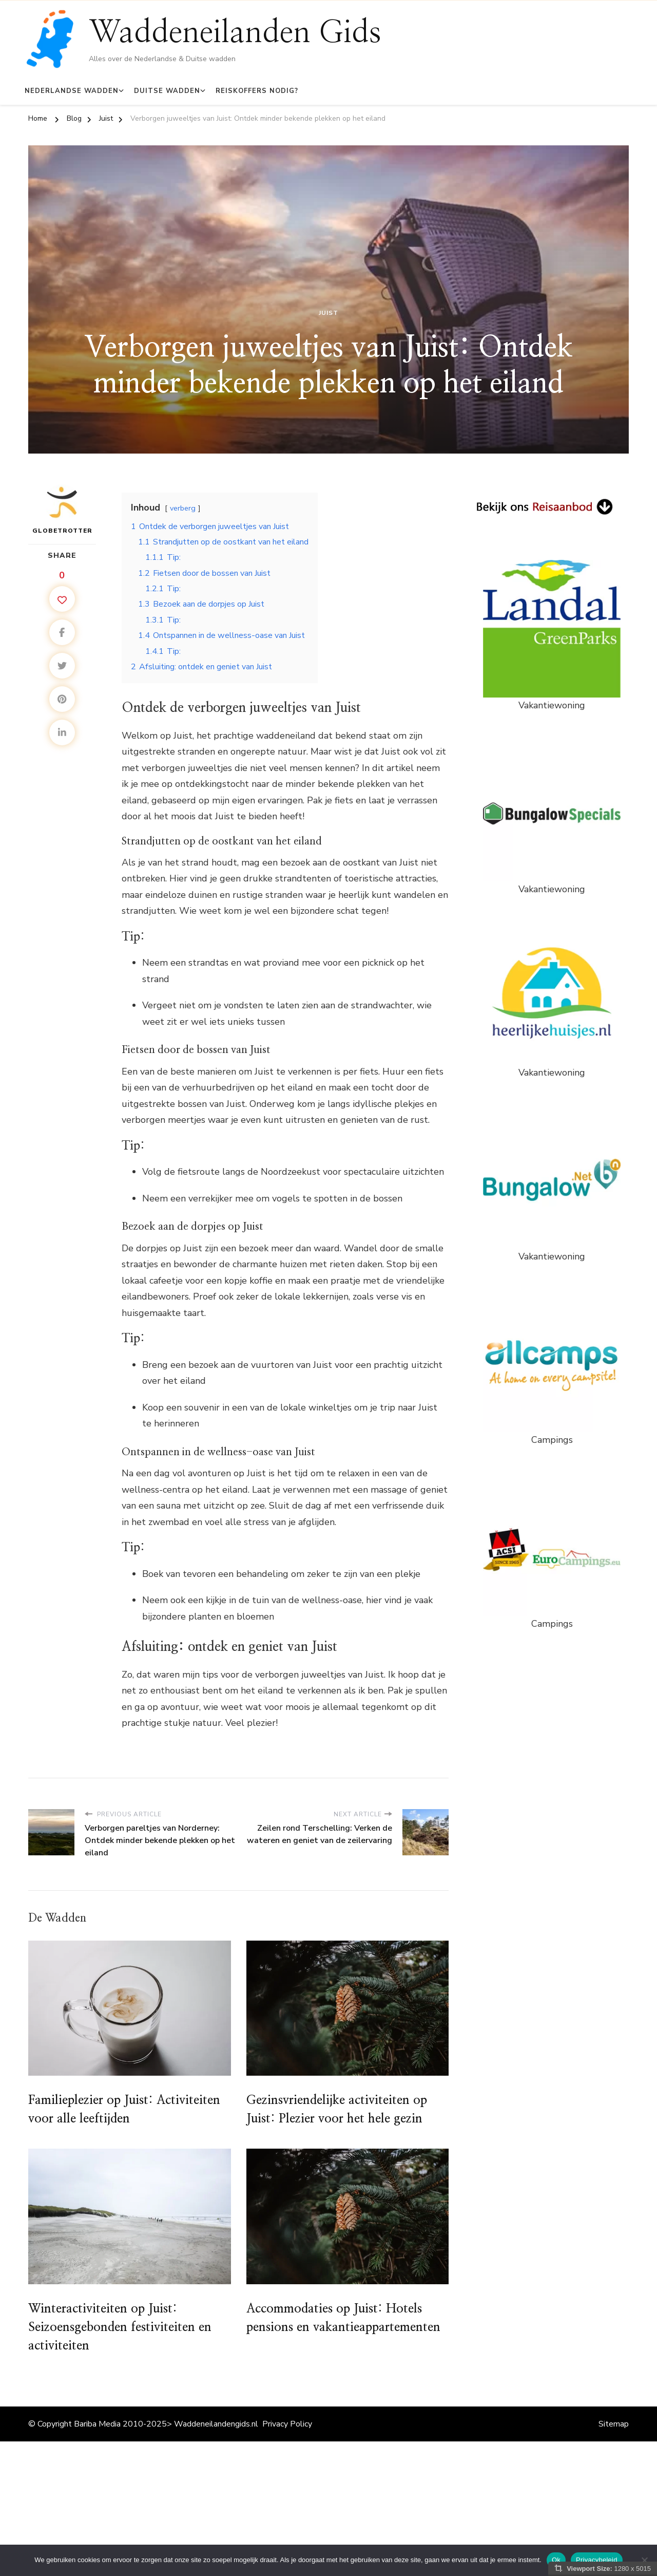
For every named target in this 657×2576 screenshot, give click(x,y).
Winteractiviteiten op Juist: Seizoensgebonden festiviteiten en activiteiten (119, 2327)
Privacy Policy (287, 2424)
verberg (183, 508)
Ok (556, 2560)
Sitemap (613, 2424)
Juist (328, 313)
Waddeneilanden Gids (235, 32)
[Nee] (644, 2560)
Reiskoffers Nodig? (257, 91)
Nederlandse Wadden (72, 91)
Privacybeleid (596, 2560)
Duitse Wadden (167, 91)
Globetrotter (62, 509)
